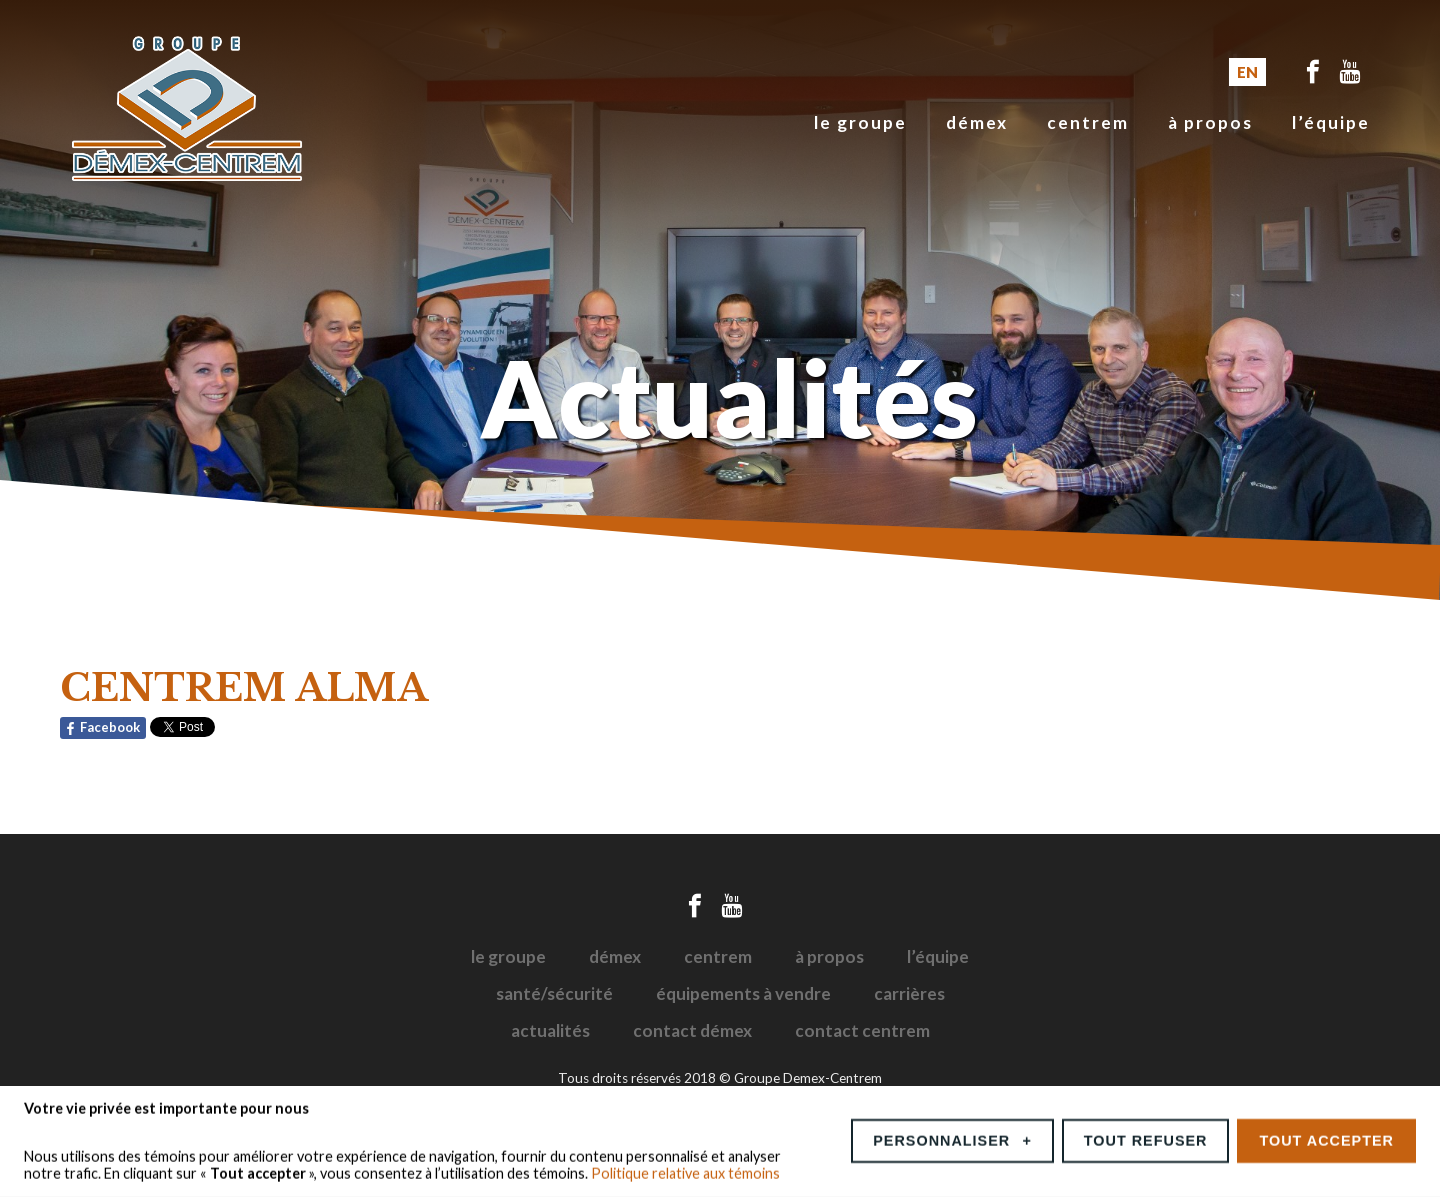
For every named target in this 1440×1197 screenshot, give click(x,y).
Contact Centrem (862, 1030)
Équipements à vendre (743, 993)
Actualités (550, 1030)
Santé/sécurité (554, 993)
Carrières (909, 993)
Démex (977, 122)
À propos (1210, 122)
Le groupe (860, 122)
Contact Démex (692, 1030)
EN (1247, 72)
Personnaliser (952, 1136)
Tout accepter (1326, 1136)
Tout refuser (1146, 1136)
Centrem (1088, 122)
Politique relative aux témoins (685, 1168)
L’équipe (1331, 122)
